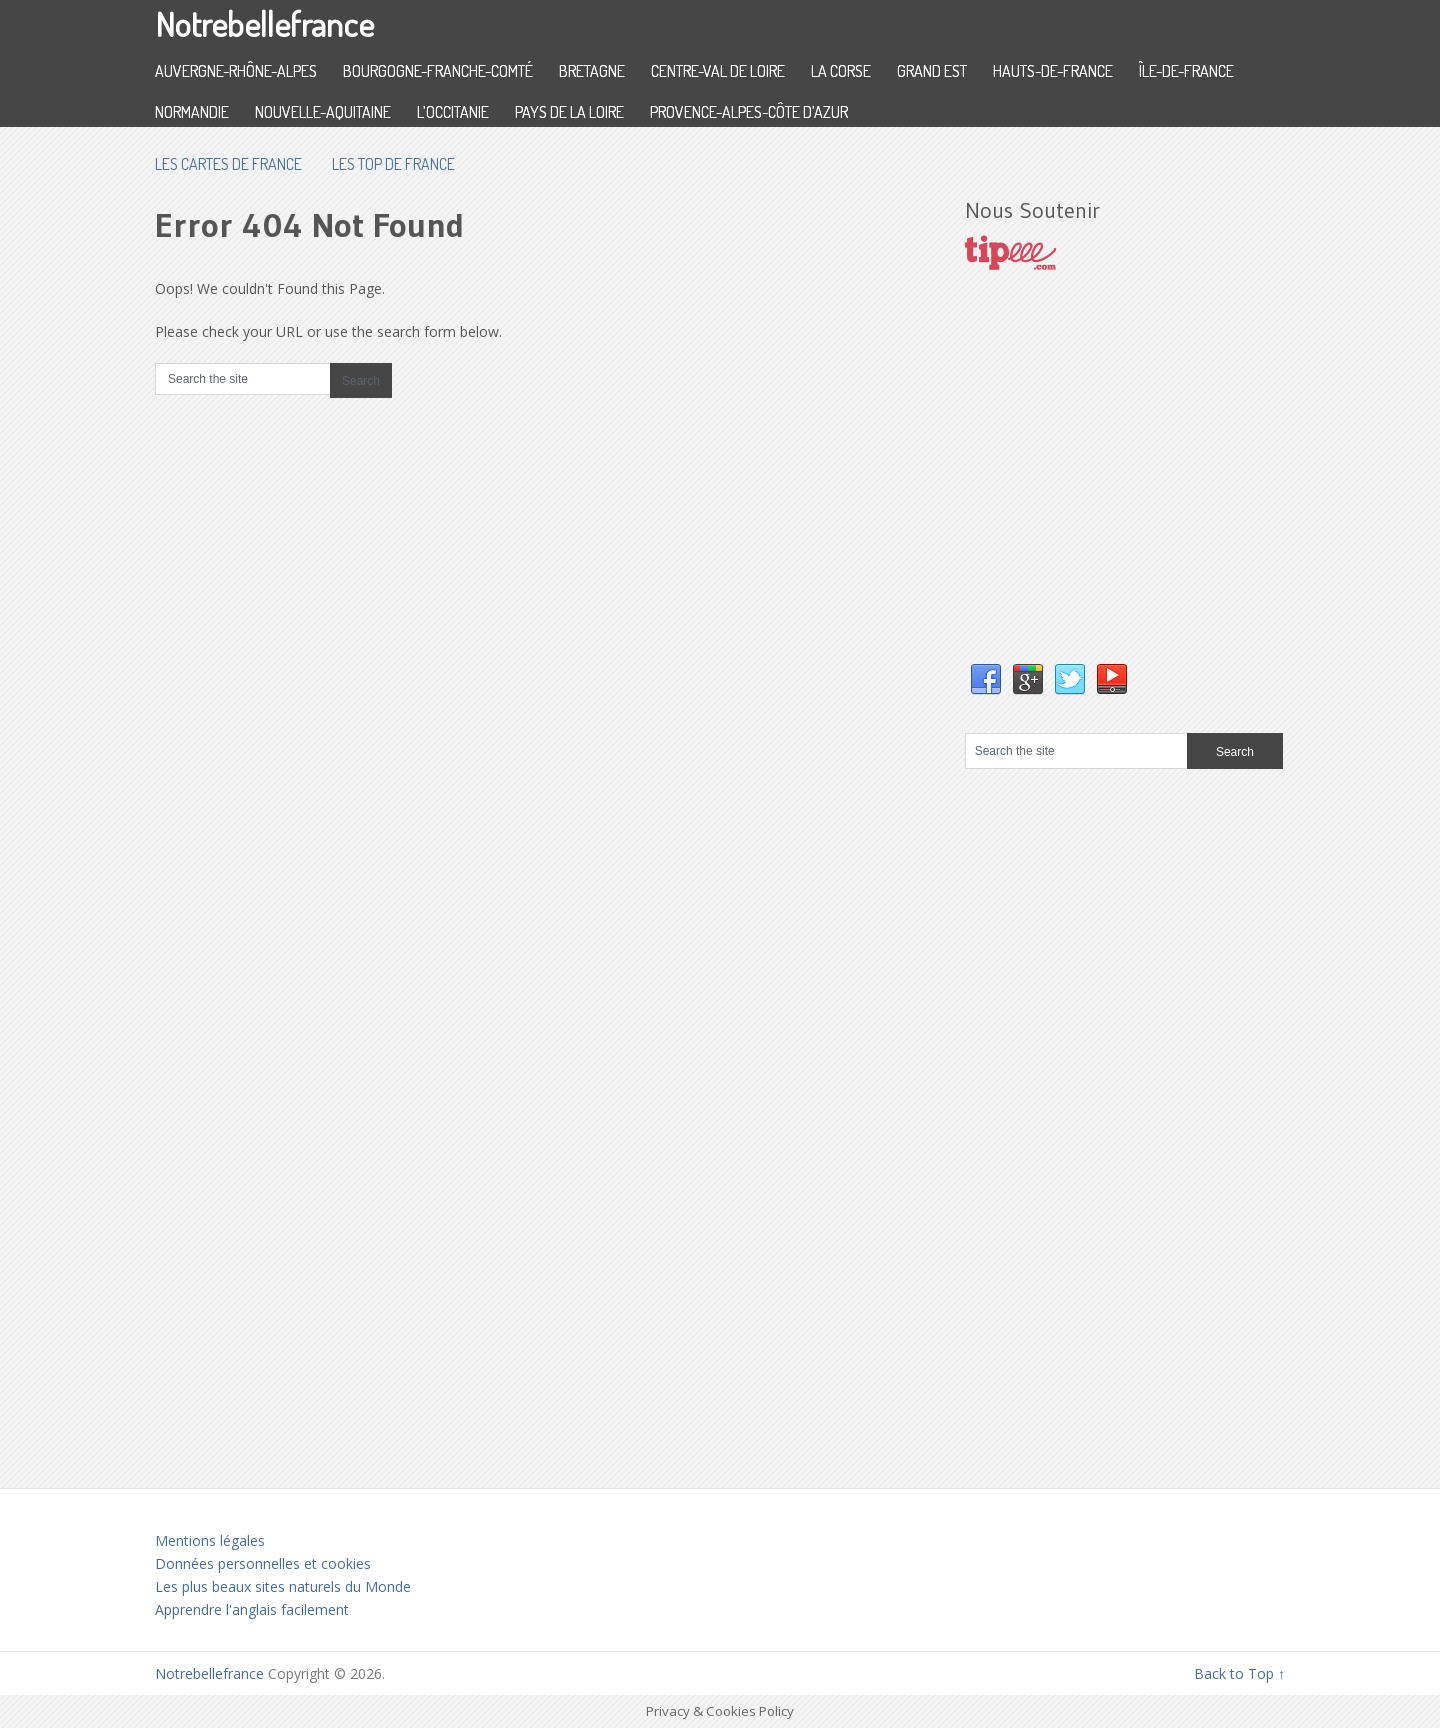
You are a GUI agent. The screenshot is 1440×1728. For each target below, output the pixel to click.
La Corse (841, 71)
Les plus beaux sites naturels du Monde (283, 1586)
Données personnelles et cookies (263, 1563)
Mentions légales (210, 1540)
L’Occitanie (453, 112)
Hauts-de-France (1053, 71)
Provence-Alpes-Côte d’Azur (749, 112)
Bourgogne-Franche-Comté (438, 71)
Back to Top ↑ (1239, 1673)
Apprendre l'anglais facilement (252, 1609)
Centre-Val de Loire (718, 71)
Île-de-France (1186, 71)
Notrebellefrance (264, 23)
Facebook (986, 680)
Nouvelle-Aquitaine (323, 112)
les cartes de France (228, 164)
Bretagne (592, 71)
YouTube (1112, 680)
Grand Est (932, 71)
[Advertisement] (1115, 487)
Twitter (1070, 680)
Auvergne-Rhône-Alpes (236, 71)
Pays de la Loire (569, 112)
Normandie (192, 112)
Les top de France (393, 164)
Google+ (1028, 680)
